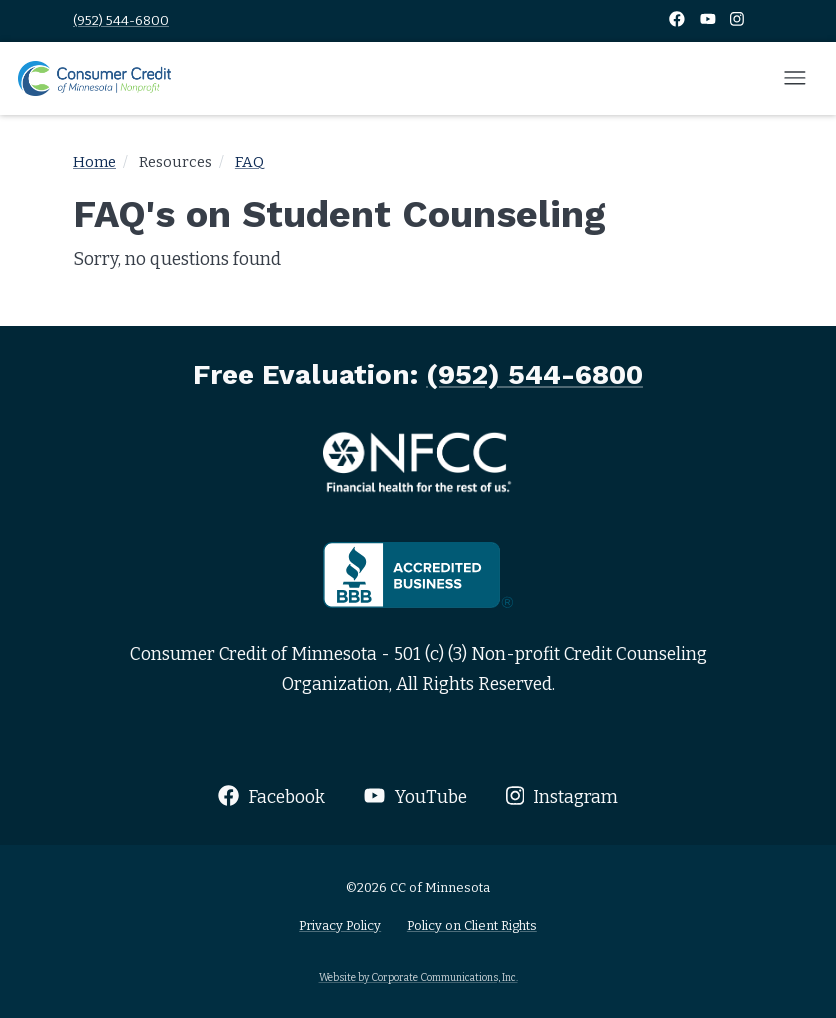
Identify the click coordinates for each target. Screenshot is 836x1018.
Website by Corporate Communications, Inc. (418, 977)
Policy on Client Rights (472, 925)
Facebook (271, 796)
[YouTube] (709, 20)
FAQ (249, 162)
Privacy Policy (340, 925)
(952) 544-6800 (121, 20)
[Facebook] (678, 20)
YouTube (415, 796)
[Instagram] (737, 20)
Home (94, 162)
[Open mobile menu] (795, 79)
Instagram (562, 796)
